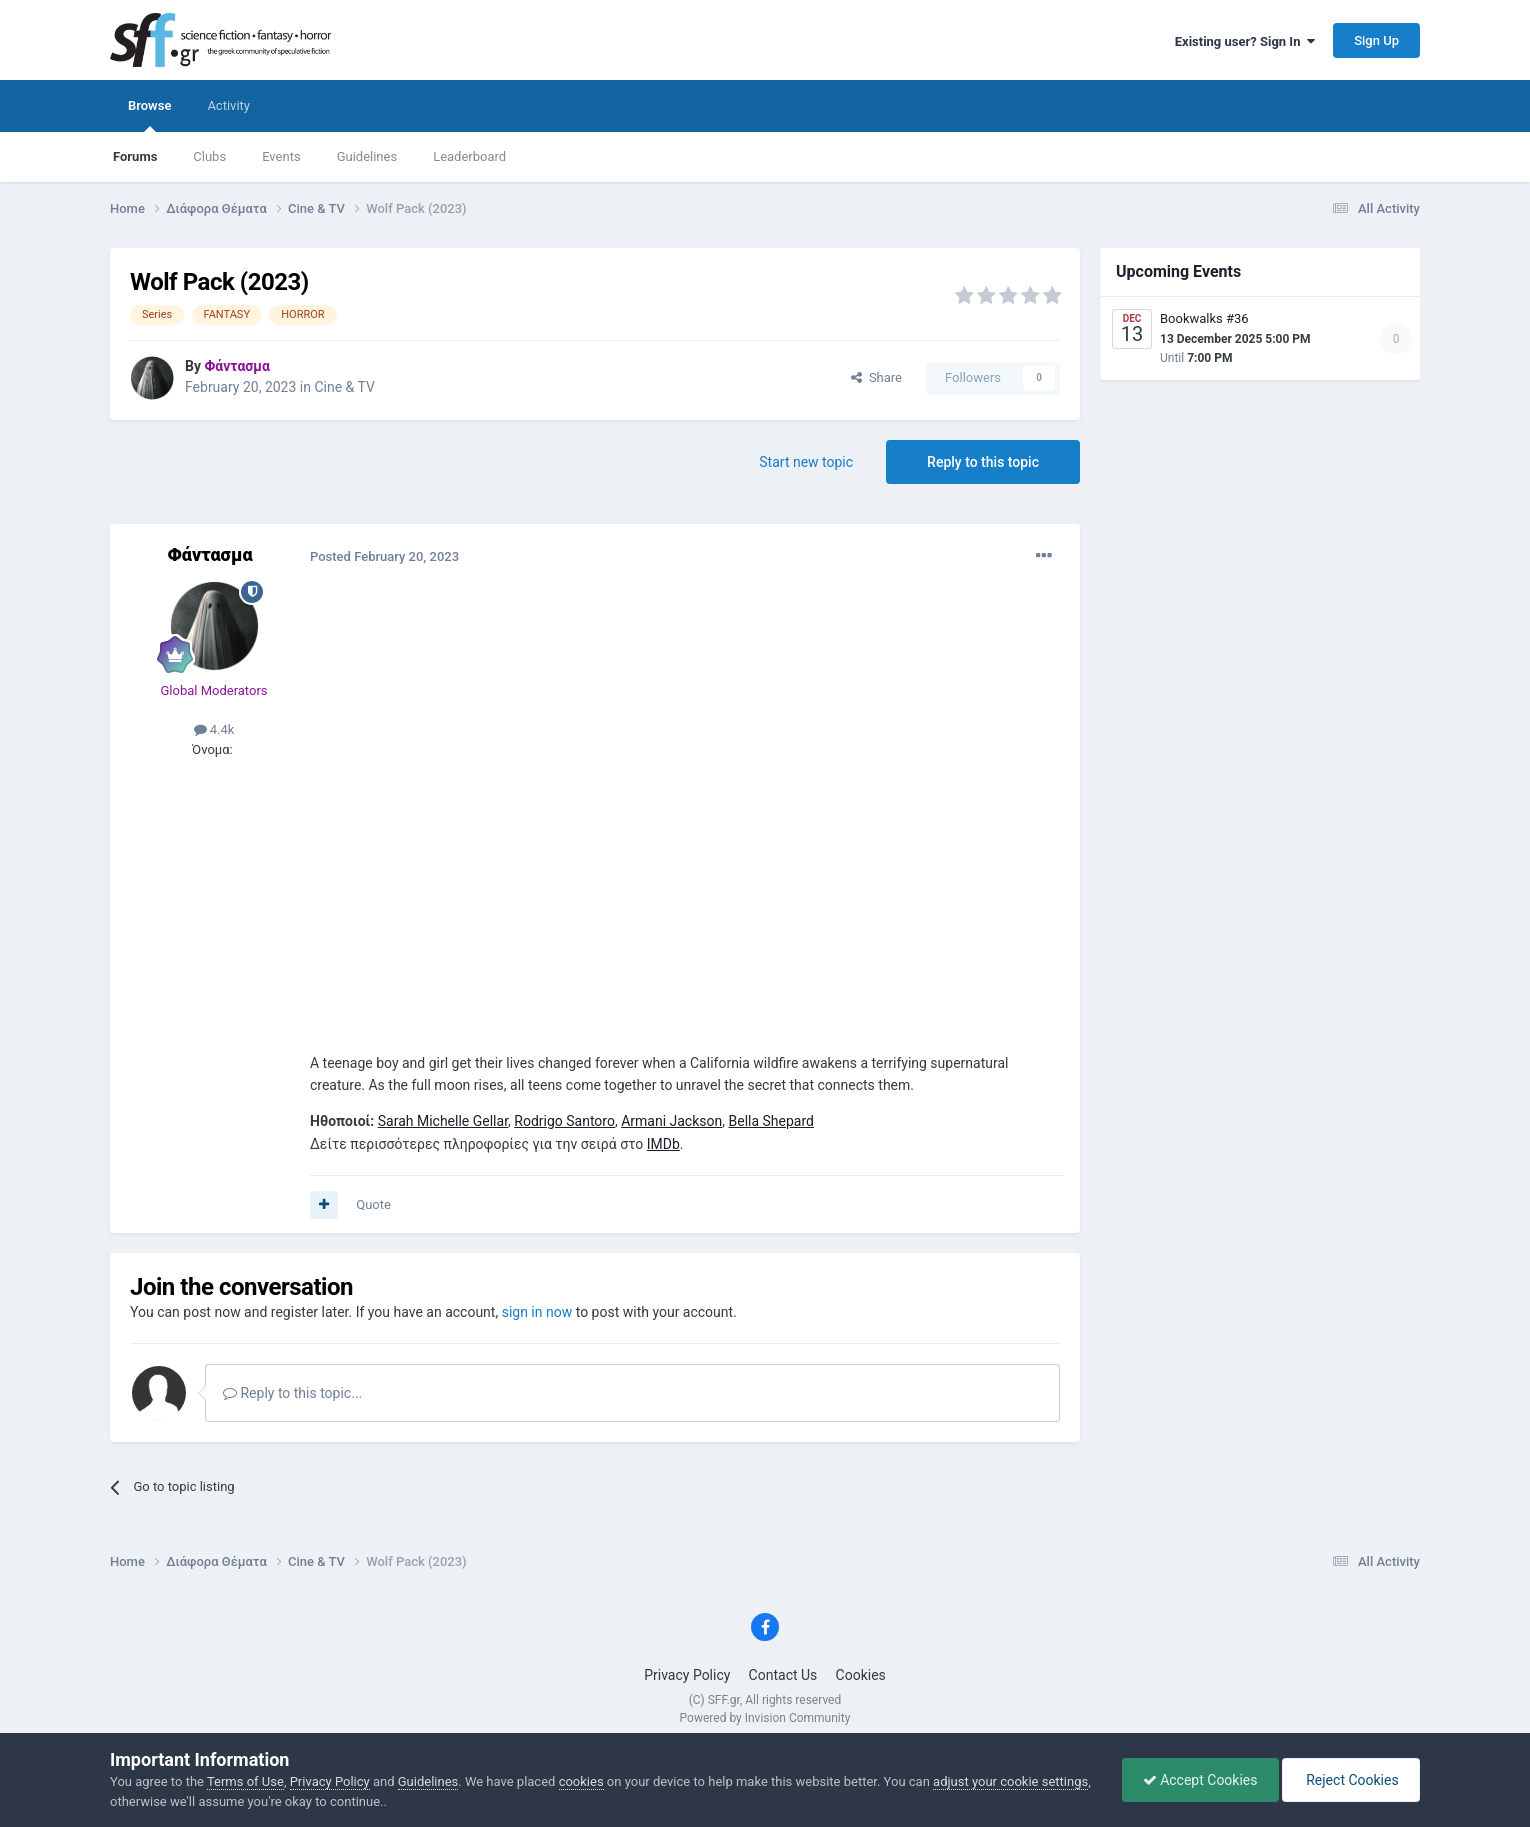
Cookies (861, 1675)
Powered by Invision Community (765, 1718)
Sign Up (1376, 40)
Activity (228, 105)
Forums (135, 156)
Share (876, 377)
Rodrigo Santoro (564, 1121)
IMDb (663, 1144)
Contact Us (783, 1675)
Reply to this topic (983, 462)
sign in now (537, 1312)
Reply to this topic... (292, 1393)
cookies (581, 1781)
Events (281, 156)
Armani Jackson (671, 1121)
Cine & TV (344, 387)
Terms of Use (245, 1781)
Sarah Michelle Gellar (443, 1121)
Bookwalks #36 (1204, 318)
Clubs (209, 156)
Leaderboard (469, 156)
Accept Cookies (1200, 1780)
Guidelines (367, 156)
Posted (384, 556)
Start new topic (806, 462)
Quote (373, 1204)
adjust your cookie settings (1010, 1781)
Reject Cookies (1351, 1780)
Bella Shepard (770, 1121)
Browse (149, 115)
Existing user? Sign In (1245, 41)
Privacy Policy (687, 1675)
